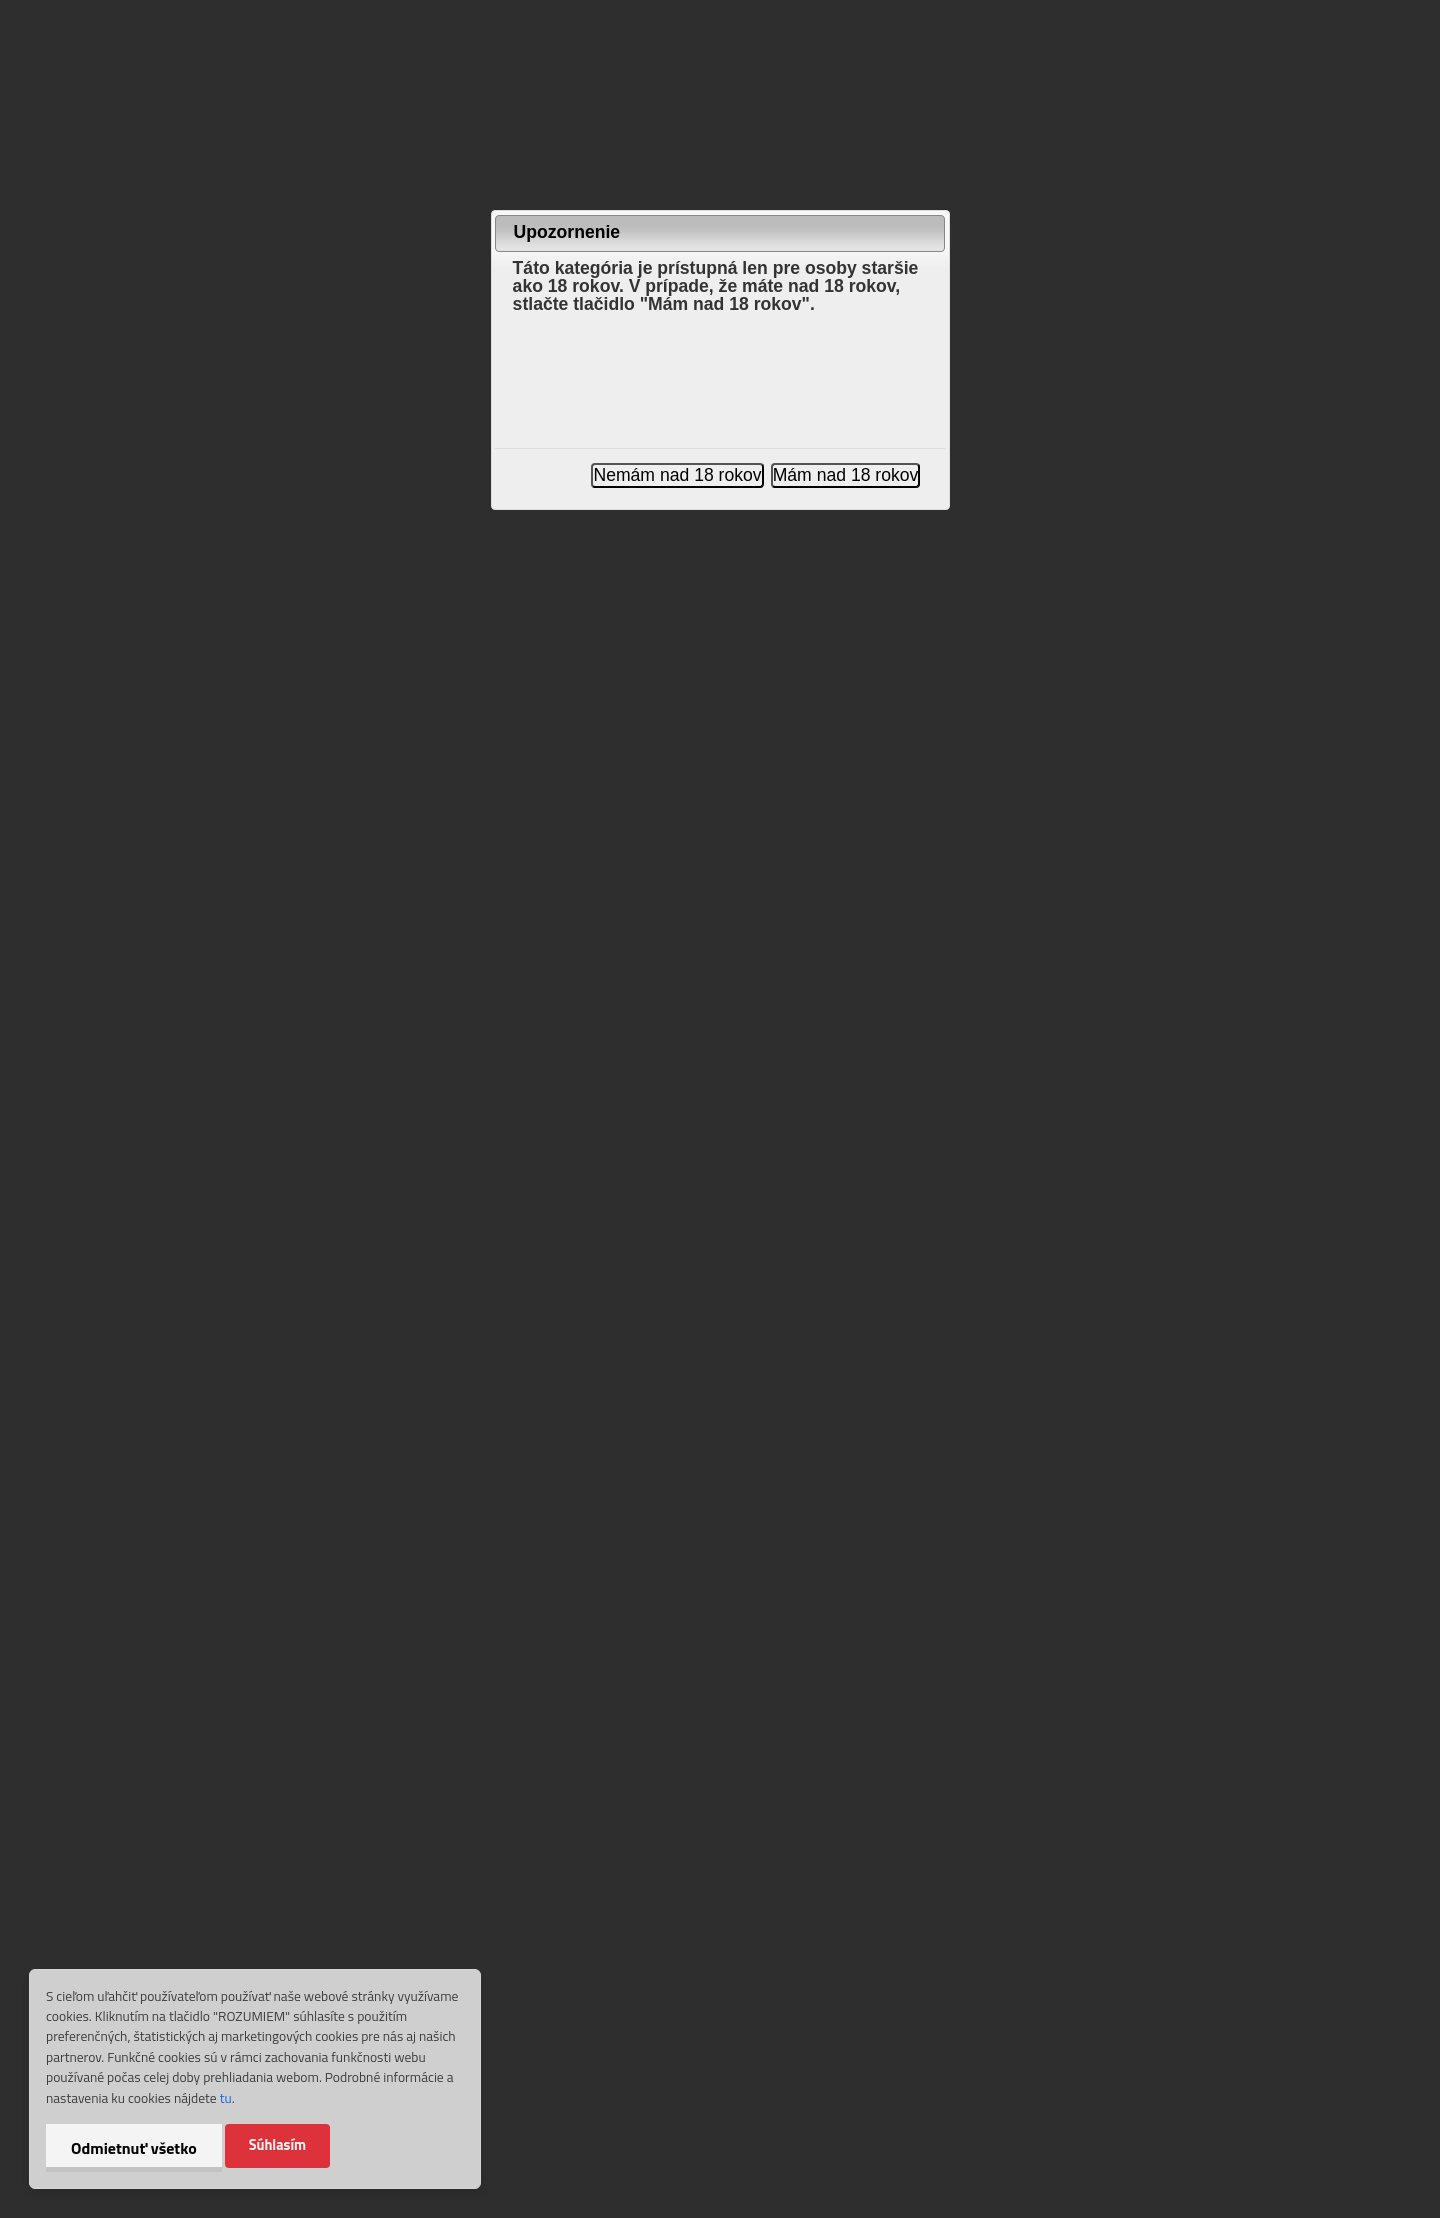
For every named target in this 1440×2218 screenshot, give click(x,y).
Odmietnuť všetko (134, 2148)
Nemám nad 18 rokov (677, 475)
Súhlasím (278, 2145)
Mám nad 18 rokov (846, 475)
